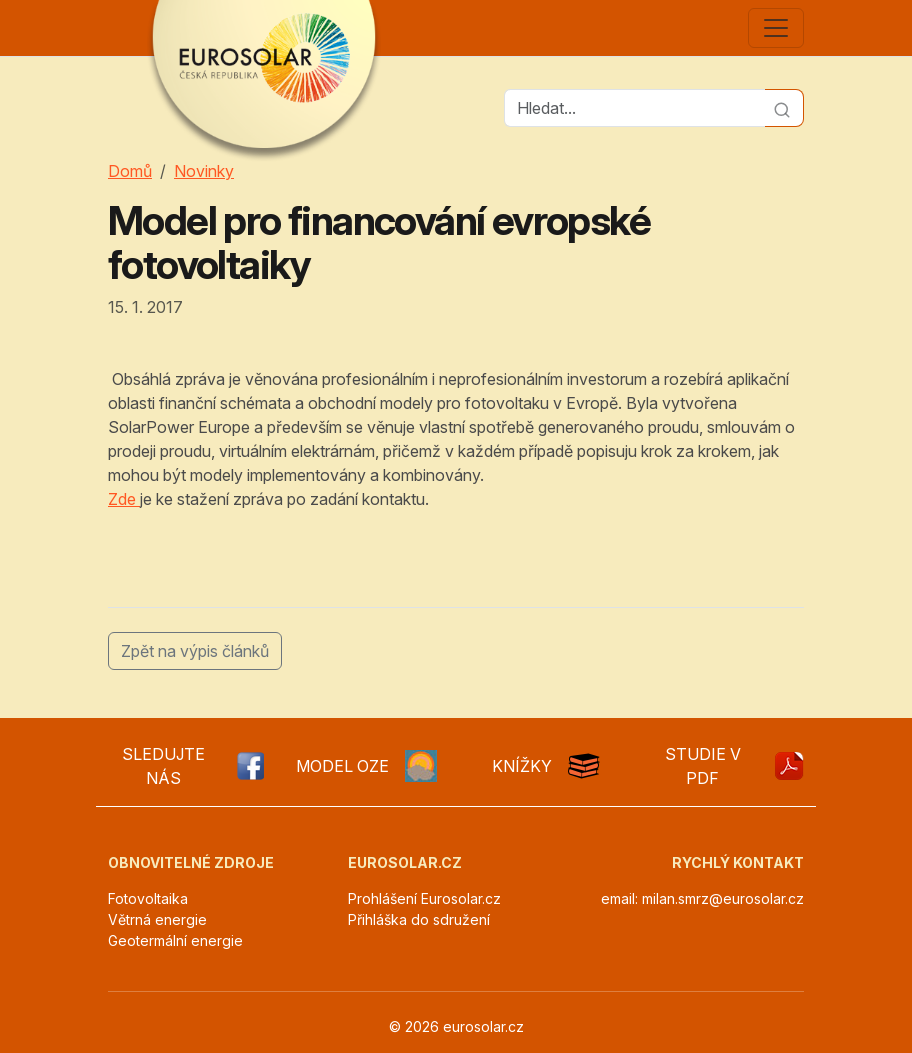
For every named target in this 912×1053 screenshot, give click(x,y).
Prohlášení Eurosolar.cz (424, 898)
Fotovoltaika (148, 898)
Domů (130, 171)
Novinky (204, 171)
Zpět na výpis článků (195, 651)
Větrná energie (157, 919)
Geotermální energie (175, 940)
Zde (124, 499)
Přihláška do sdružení (419, 919)
